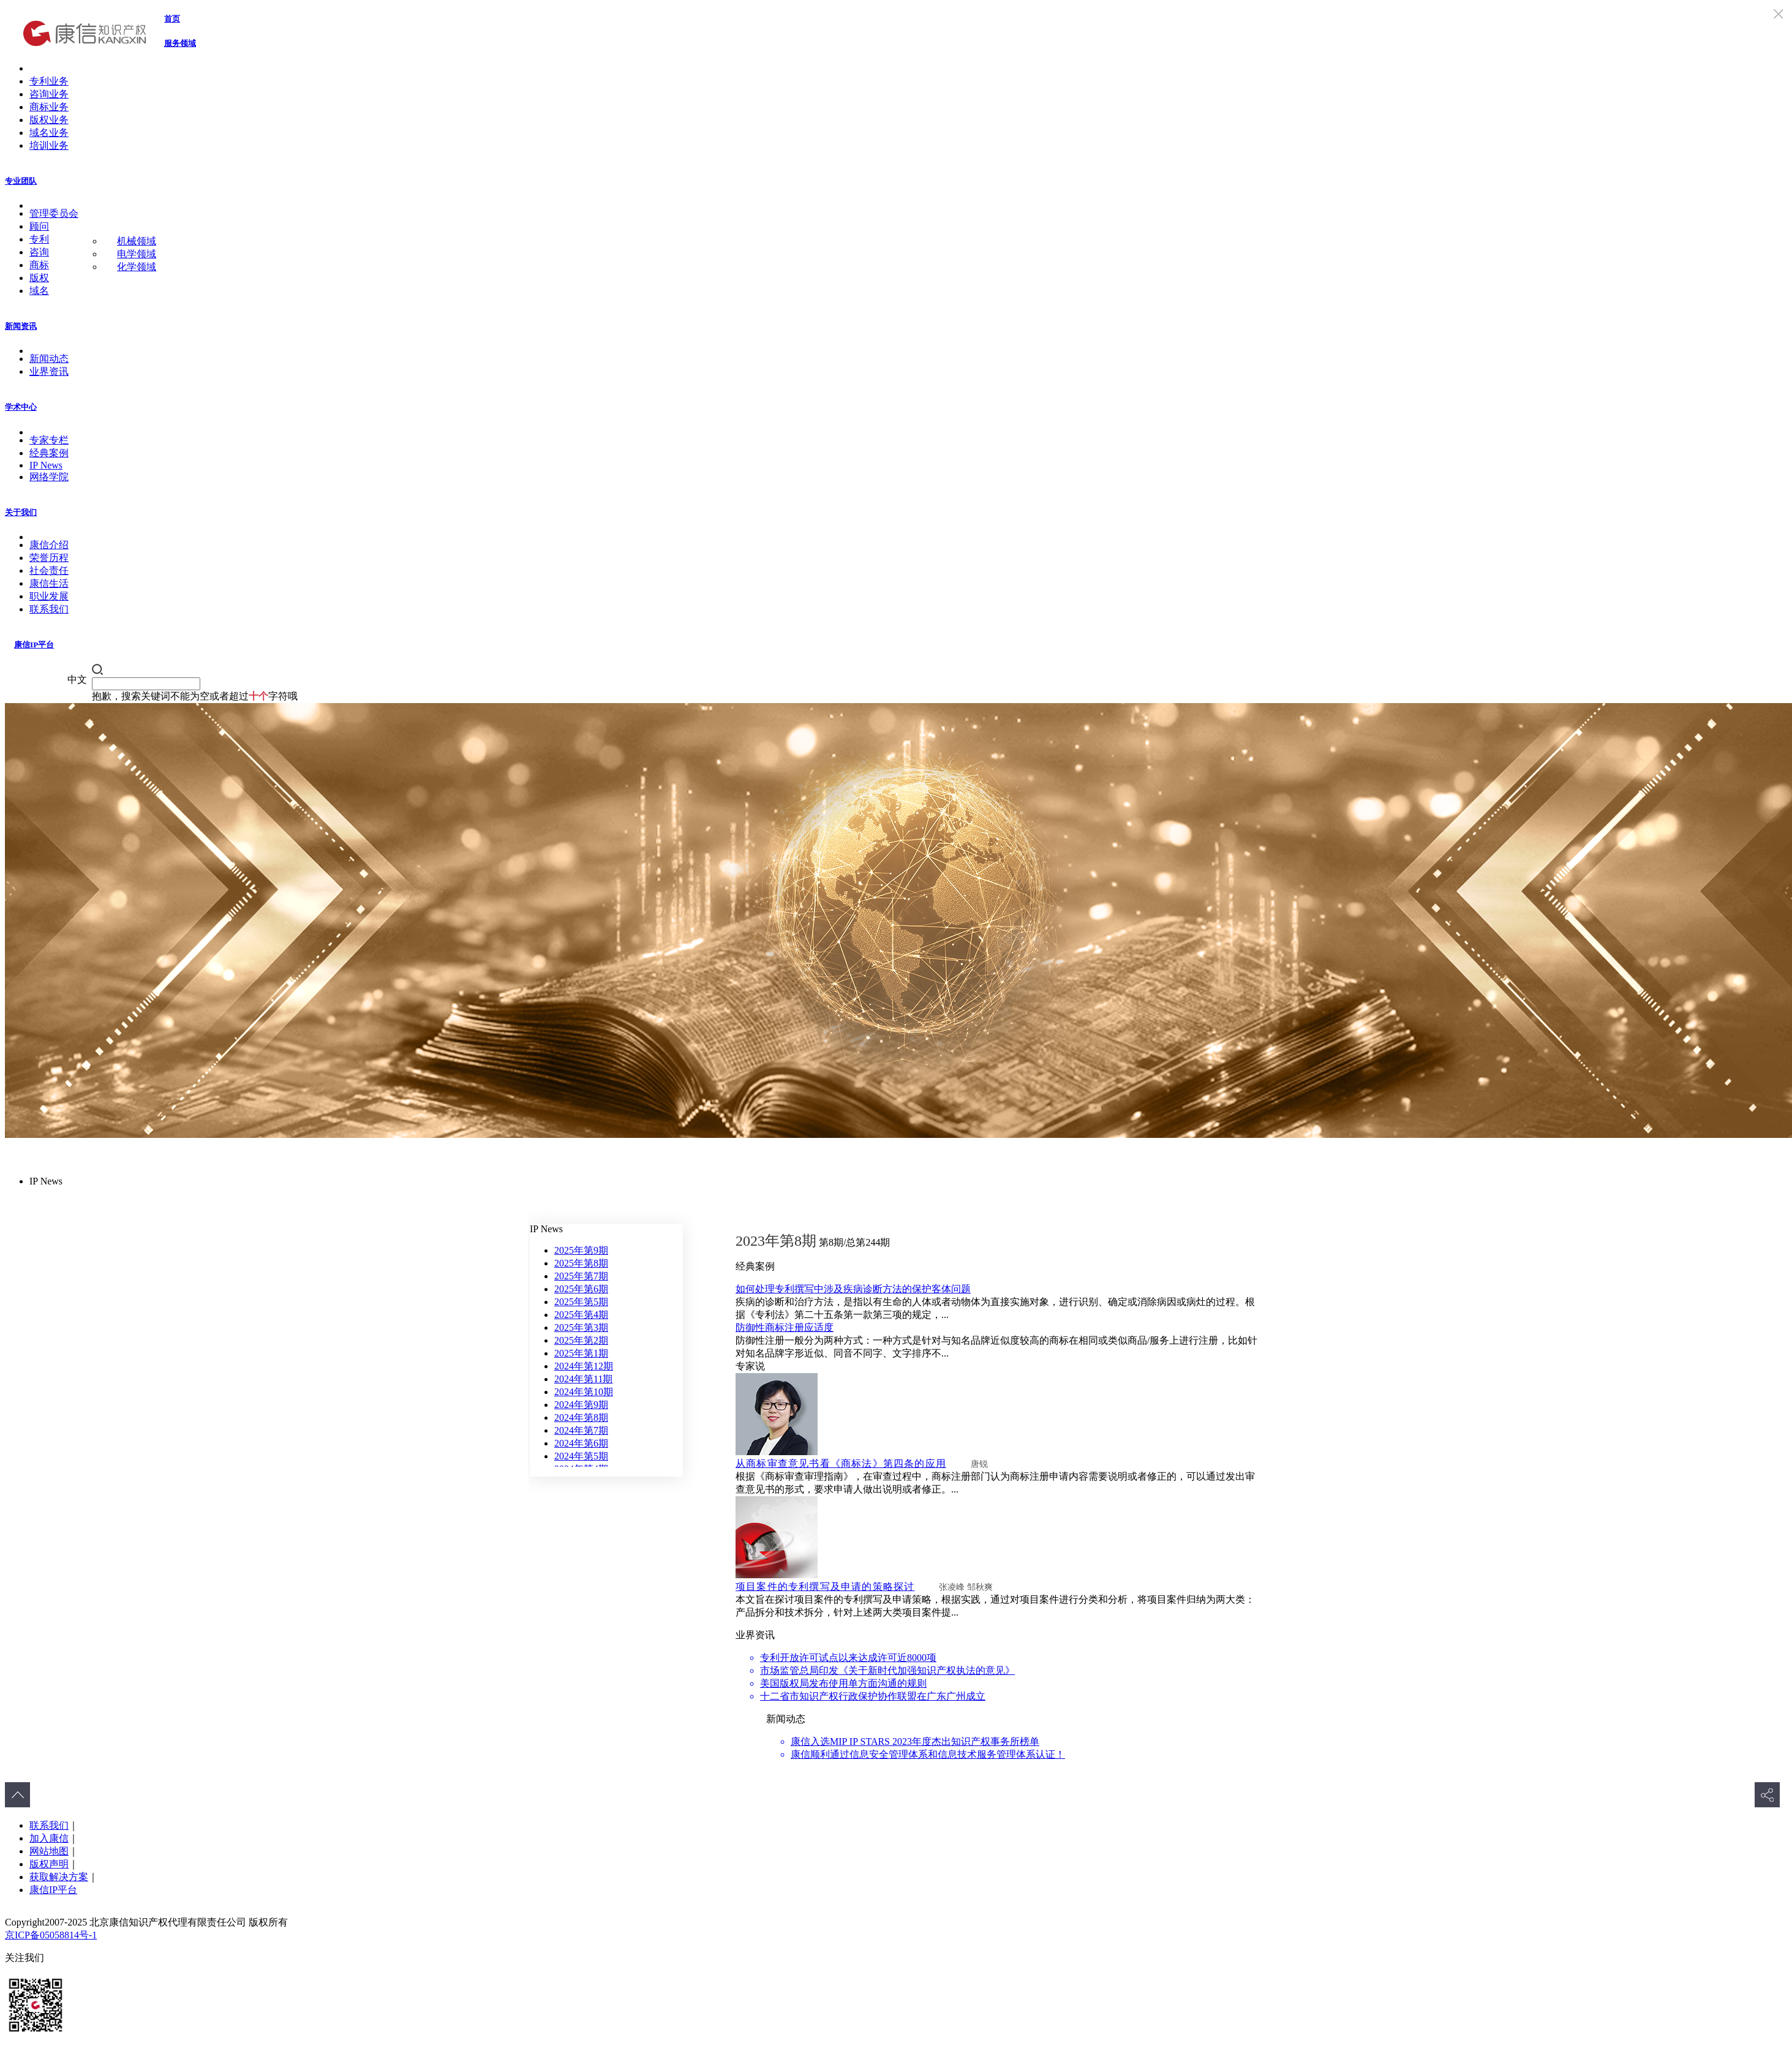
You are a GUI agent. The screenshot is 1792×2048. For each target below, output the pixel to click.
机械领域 (136, 241)
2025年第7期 (581, 1276)
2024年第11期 (583, 1379)
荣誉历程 (49, 557)
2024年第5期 (581, 1456)
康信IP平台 (34, 644)
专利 (39, 239)
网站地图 (49, 1851)
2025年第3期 (581, 1327)
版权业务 (49, 120)
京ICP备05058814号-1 (51, 1935)
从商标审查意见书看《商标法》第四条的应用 (841, 1463)
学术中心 (21, 407)
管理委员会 (53, 213)
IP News (45, 465)
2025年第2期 (581, 1340)
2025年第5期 (581, 1302)
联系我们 (49, 609)
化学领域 (136, 267)
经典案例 (49, 453)
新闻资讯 (21, 326)
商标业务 (49, 107)
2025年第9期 (581, 1250)
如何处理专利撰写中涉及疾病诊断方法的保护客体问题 (853, 1289)
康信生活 (49, 583)
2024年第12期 (583, 1366)
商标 (39, 265)
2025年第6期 (581, 1289)
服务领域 (180, 43)
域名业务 (49, 132)
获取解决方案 (58, 1877)
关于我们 (21, 512)
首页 (172, 18)
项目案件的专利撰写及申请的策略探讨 (825, 1586)
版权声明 (49, 1864)
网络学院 (49, 477)
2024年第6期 (581, 1443)
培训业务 (49, 145)
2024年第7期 (581, 1430)
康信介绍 (49, 545)
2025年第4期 (581, 1314)
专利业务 (49, 81)
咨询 (39, 252)
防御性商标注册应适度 (785, 1327)
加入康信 (49, 1838)
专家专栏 (49, 440)
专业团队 (21, 181)
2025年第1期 (581, 1353)
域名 (39, 290)
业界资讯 (49, 371)
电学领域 (136, 254)
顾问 (39, 226)
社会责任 (49, 570)
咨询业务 (49, 94)
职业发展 (49, 596)
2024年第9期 (581, 1404)
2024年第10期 (583, 1392)
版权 (39, 278)
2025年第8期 (581, 1263)
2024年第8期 (581, 1417)
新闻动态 (49, 358)
